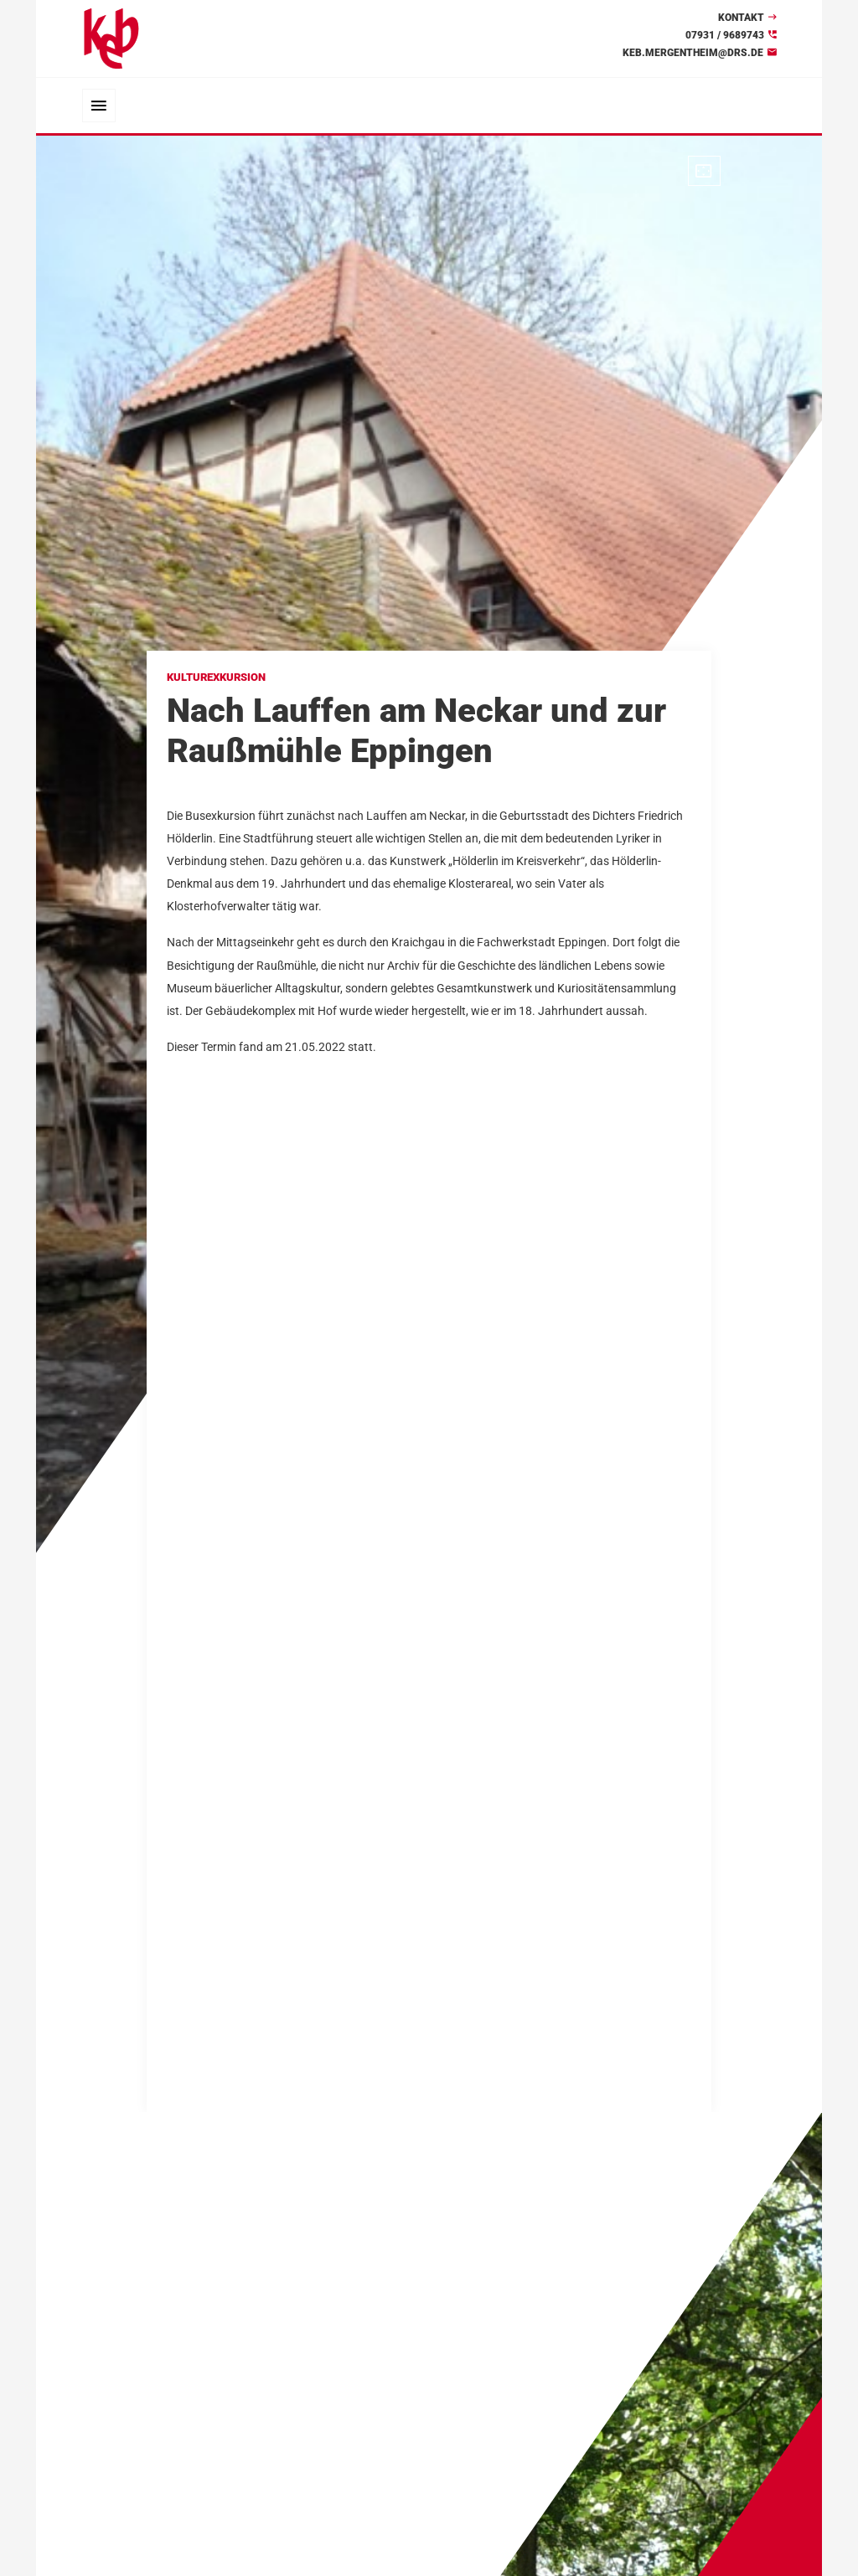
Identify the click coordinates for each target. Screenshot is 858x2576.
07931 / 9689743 (724, 35)
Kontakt (741, 17)
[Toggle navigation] (98, 105)
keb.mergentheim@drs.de (693, 53)
